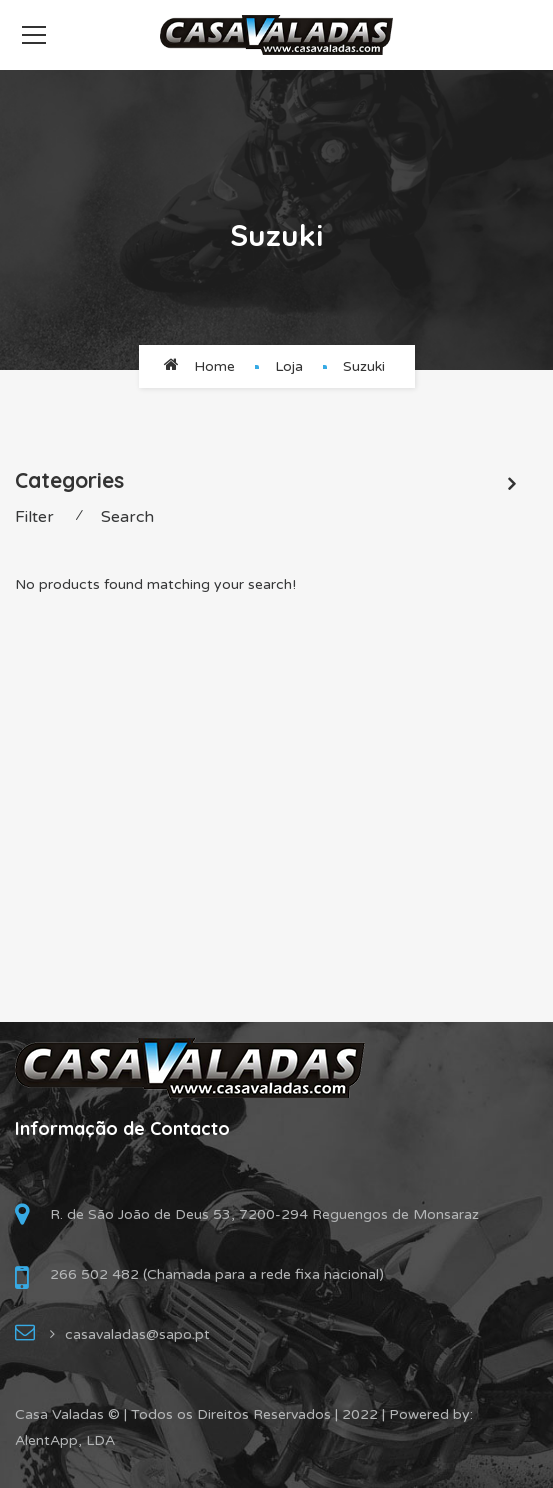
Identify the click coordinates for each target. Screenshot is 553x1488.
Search (127, 517)
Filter (34, 517)
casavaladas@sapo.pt (137, 1334)
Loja (289, 366)
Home (214, 366)
